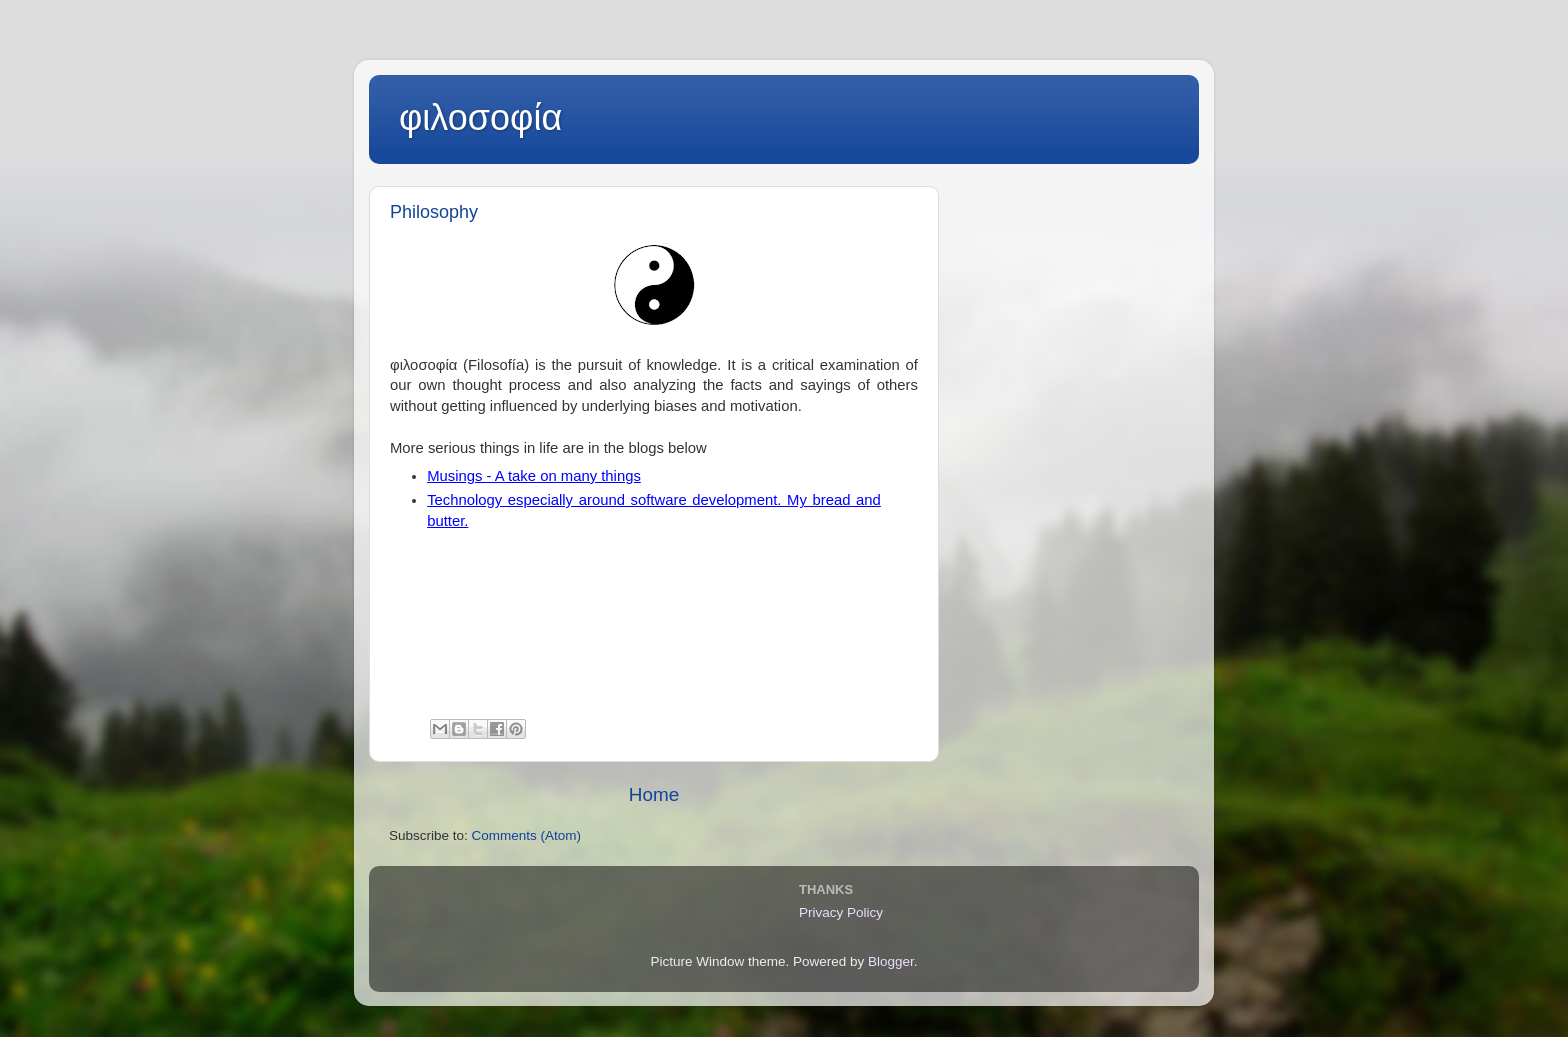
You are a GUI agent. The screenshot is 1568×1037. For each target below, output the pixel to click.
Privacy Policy (841, 912)
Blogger (891, 961)
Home (654, 794)
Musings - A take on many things (534, 476)
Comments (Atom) (527, 835)
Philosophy (434, 212)
